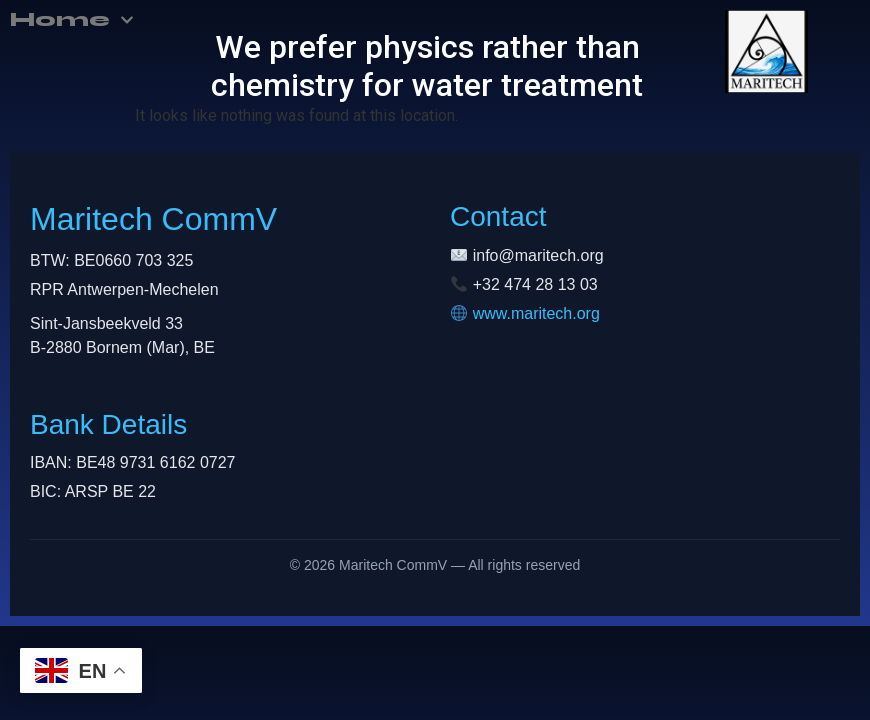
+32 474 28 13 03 (535, 284)
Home (72, 20)
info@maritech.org (538, 255)
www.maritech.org (536, 313)
